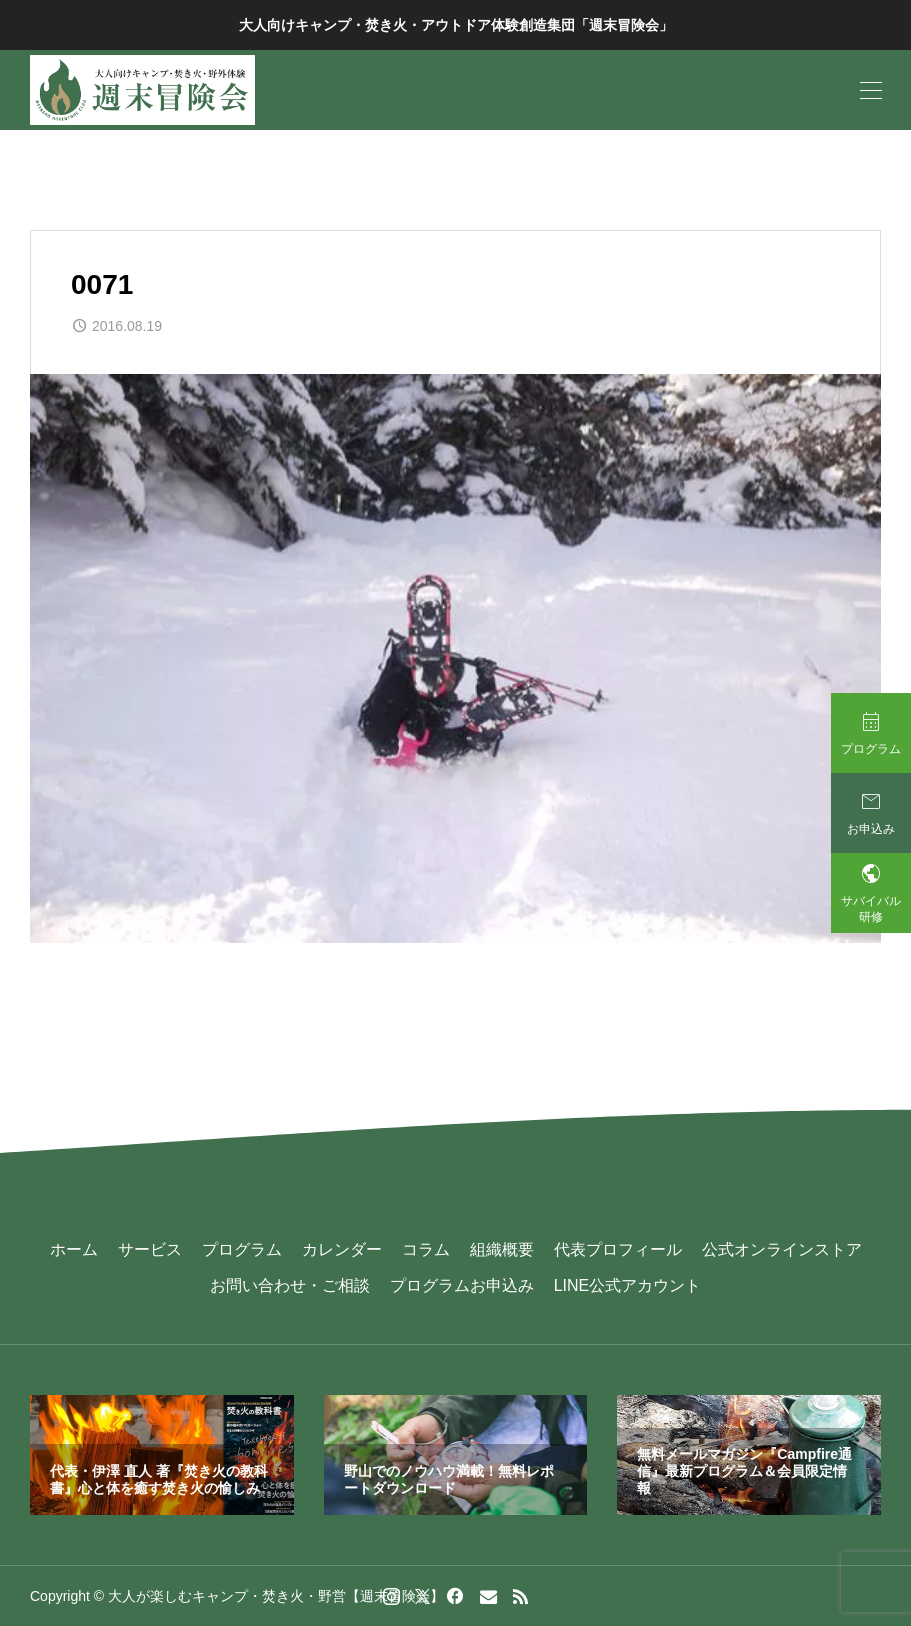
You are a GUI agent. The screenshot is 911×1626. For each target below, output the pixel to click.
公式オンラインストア (782, 1249)
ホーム (74, 1249)
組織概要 (502, 1249)
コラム (426, 1249)
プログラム (242, 1249)
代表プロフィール (618, 1249)
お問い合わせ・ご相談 (290, 1285)
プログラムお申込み (462, 1285)
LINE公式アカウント (628, 1285)
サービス (150, 1249)
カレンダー (342, 1249)
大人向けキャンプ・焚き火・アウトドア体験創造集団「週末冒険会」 (456, 25)
